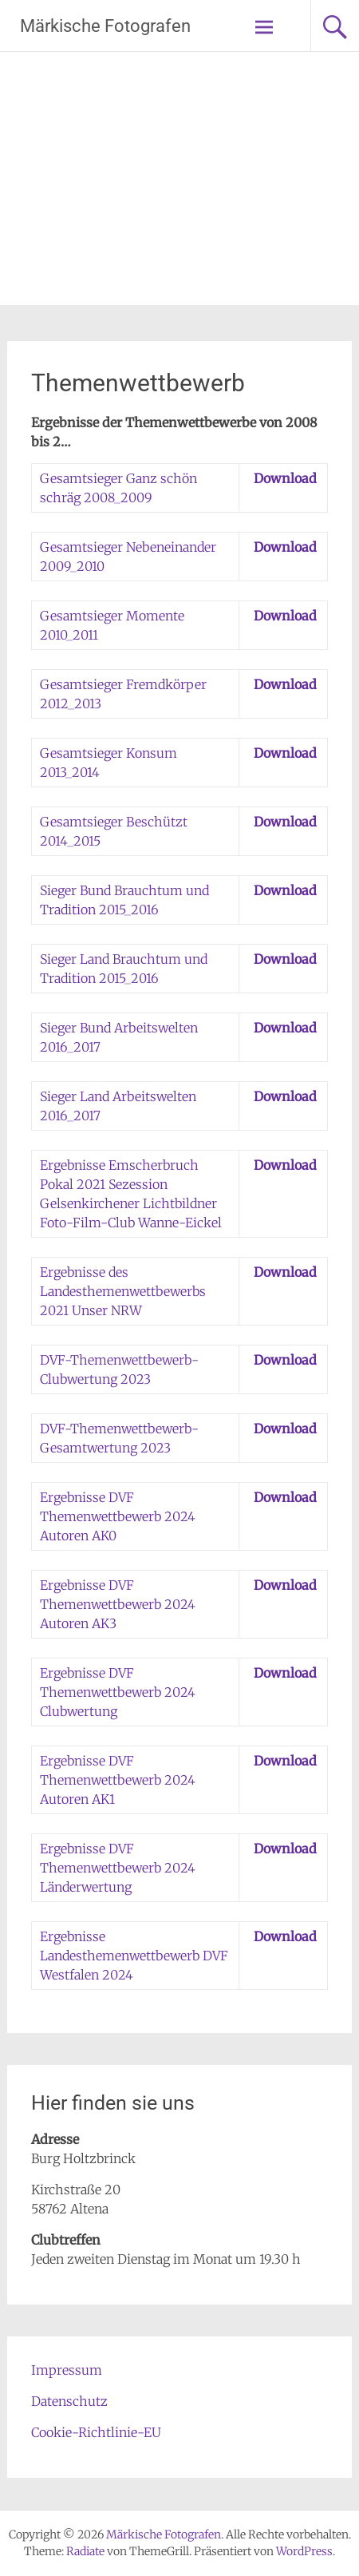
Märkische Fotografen (105, 26)
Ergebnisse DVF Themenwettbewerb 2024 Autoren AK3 (117, 1604)
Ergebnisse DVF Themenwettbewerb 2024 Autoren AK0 (117, 1516)
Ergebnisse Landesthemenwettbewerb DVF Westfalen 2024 (134, 1955)
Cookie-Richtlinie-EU (96, 2432)
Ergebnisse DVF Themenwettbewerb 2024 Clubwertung (117, 1692)
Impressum (66, 2370)
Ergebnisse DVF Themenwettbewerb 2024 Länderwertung (117, 1868)
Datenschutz (69, 2401)
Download (285, 478)
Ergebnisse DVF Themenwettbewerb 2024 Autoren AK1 (117, 1780)
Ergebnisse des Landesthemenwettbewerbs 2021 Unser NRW (123, 1291)
